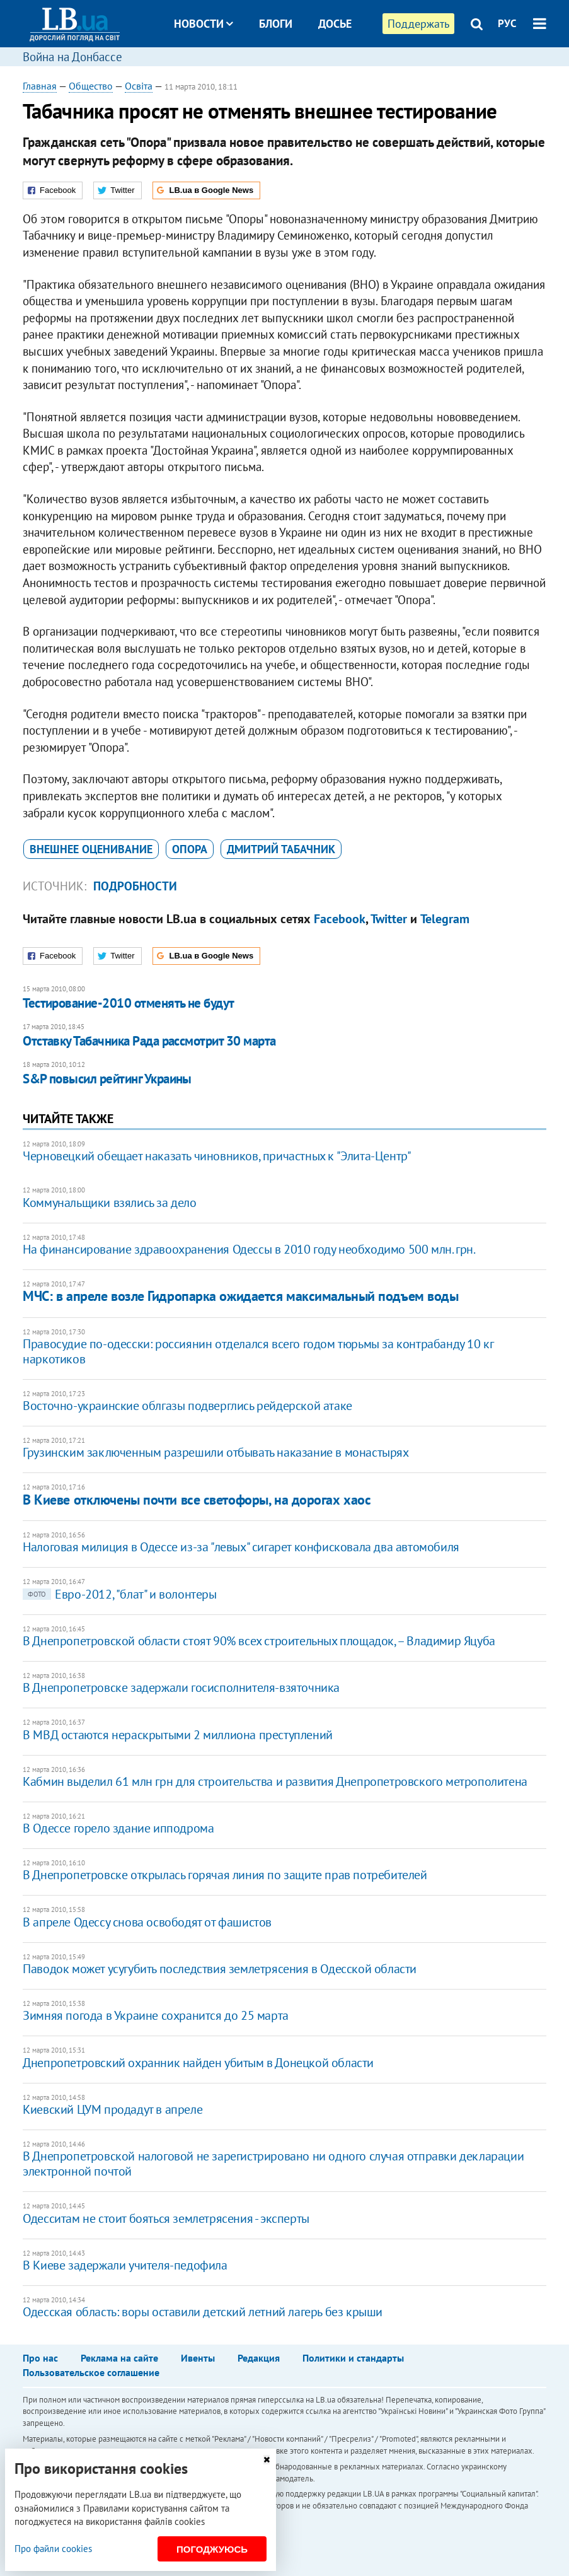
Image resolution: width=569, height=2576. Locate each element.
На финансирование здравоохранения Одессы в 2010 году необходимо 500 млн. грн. (249, 1249)
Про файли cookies (53, 2549)
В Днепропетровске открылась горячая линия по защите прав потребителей (225, 1875)
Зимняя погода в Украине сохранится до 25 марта (156, 2015)
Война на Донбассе (72, 56)
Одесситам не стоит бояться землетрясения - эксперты (166, 2218)
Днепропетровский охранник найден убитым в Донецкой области (198, 2062)
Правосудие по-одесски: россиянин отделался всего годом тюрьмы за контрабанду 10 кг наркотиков (258, 1351)
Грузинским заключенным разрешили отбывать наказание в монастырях (215, 1452)
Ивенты (198, 2358)
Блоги (275, 23)
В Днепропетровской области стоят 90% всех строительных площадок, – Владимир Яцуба (259, 1641)
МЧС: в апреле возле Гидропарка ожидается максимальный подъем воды (240, 1296)
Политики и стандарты (353, 2358)
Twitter (389, 919)
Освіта (138, 85)
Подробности (135, 886)
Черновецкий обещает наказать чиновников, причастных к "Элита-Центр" (217, 1156)
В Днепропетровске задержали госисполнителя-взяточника (181, 1687)
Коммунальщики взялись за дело (109, 1202)
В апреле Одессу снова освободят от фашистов (147, 1922)
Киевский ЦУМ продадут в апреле (112, 2109)
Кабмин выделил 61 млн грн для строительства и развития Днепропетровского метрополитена (275, 1781)
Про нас (40, 2358)
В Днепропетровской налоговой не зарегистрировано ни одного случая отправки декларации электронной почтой (273, 2163)
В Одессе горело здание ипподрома (118, 1828)
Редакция (259, 2358)
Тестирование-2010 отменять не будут (128, 1002)
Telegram (444, 919)
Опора (189, 849)
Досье (335, 23)
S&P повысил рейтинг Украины (107, 1078)
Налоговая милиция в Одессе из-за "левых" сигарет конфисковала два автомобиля (241, 1547)
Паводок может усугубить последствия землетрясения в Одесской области (220, 1969)
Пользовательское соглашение (91, 2372)
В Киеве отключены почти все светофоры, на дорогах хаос (197, 1499)
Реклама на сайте (119, 2358)
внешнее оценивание (91, 849)
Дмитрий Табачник (281, 849)
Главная (40, 85)
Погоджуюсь (212, 2549)
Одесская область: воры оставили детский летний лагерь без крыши (202, 2312)
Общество (91, 85)
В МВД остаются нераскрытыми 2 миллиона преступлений (178, 1735)
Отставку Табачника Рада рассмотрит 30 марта (149, 1040)
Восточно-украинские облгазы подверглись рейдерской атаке (187, 1405)
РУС (507, 23)
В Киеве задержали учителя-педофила (125, 2265)
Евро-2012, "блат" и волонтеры (119, 1594)
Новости (203, 23)
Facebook (339, 919)
